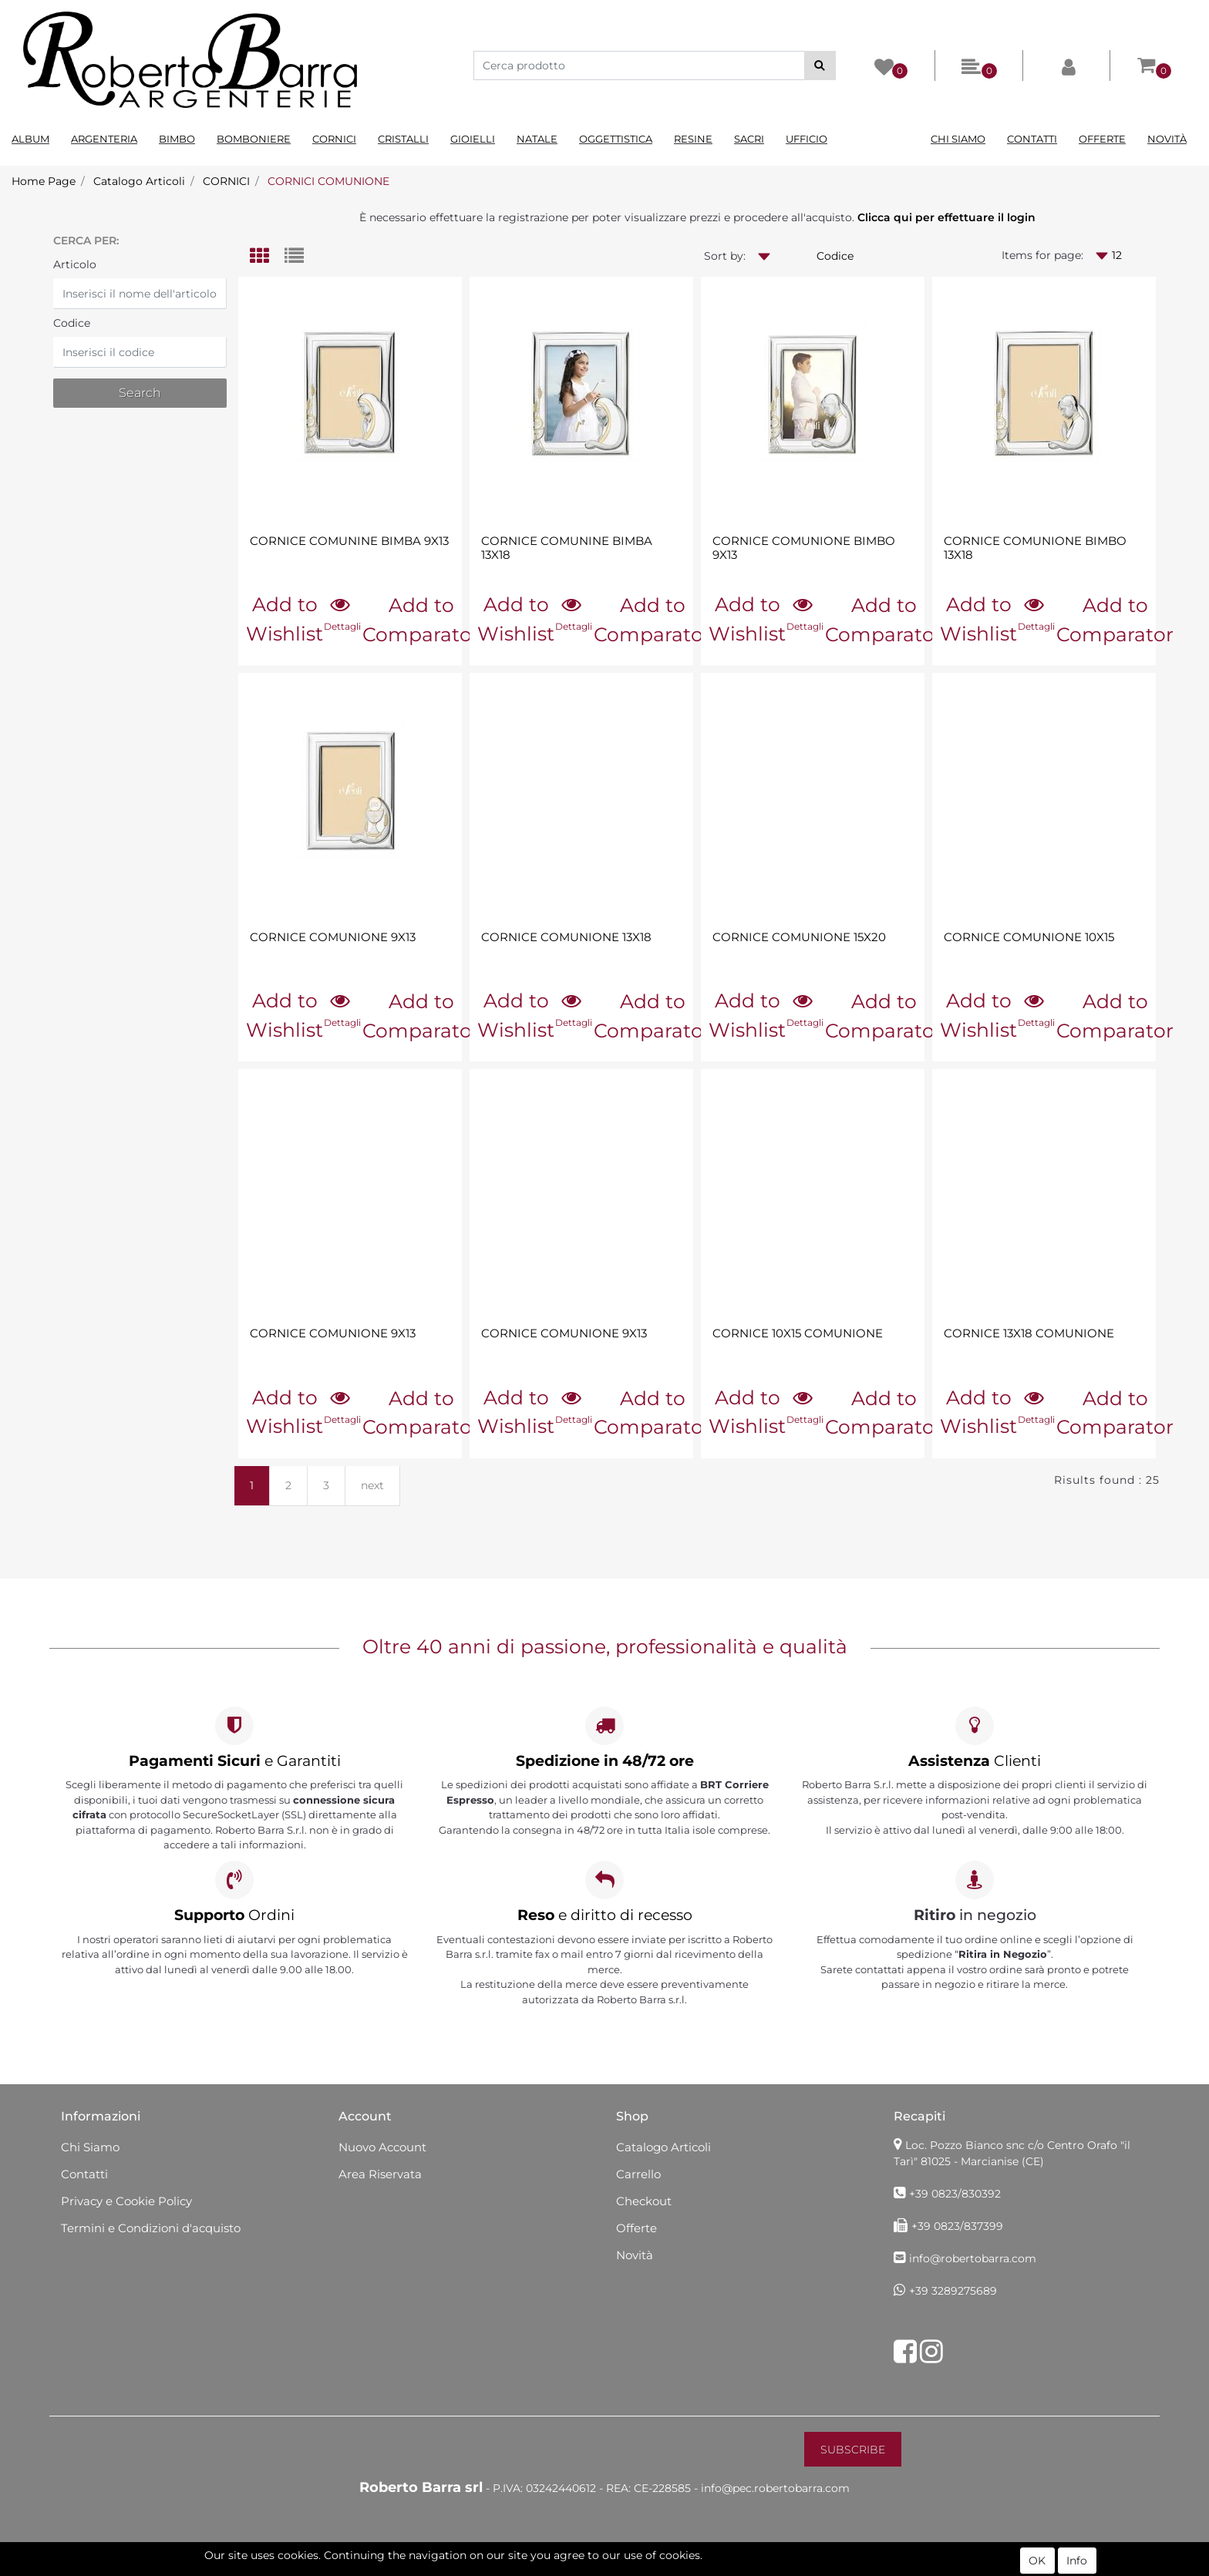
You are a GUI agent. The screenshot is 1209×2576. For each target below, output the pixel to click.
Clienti (974, 1761)
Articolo (74, 264)
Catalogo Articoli (139, 181)
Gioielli (472, 139)
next (372, 1485)
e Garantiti (235, 1761)
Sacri (749, 139)
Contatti (1032, 139)
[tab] (267, 257)
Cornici (334, 139)
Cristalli (403, 139)
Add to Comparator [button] (421, 620)
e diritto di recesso (604, 1915)
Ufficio (806, 139)
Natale (537, 139)
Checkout (644, 2201)
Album (30, 139)
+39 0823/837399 (957, 2226)
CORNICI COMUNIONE (328, 181)
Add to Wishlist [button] (284, 619)
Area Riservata (380, 2174)
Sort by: (725, 256)
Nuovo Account (382, 2147)
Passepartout (670, 2567)
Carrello (638, 2174)
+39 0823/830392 (955, 2194)
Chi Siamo (958, 139)
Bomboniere (254, 139)
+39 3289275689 (953, 2291)
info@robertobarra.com (972, 2258)
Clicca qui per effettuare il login (946, 217)
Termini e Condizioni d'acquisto (151, 2228)
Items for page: (1042, 255)
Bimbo (177, 139)
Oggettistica (615, 139)
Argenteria (104, 139)
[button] (820, 65)
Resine (693, 139)
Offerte (1102, 139)
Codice (71, 323)
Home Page (44, 181)
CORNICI (226, 181)
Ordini (234, 1915)
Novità (1167, 139)
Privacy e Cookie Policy (126, 2201)
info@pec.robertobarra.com (775, 2488)
